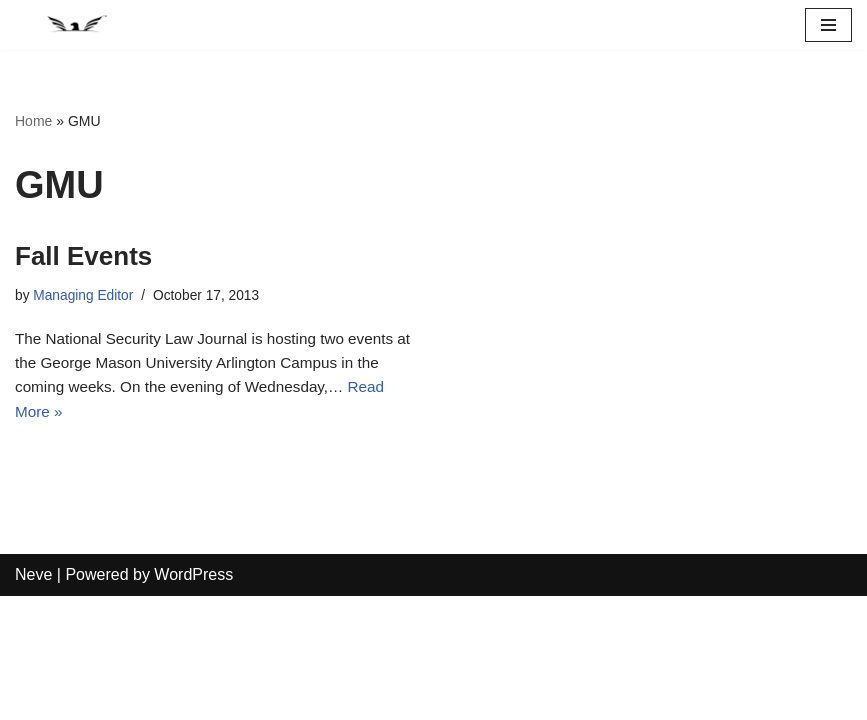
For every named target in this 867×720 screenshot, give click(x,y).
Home (33, 121)
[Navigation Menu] (828, 25)
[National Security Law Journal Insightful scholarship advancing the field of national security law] (75, 25)
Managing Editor (86, 296)
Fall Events (83, 256)
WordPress (193, 698)
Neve (33, 698)
